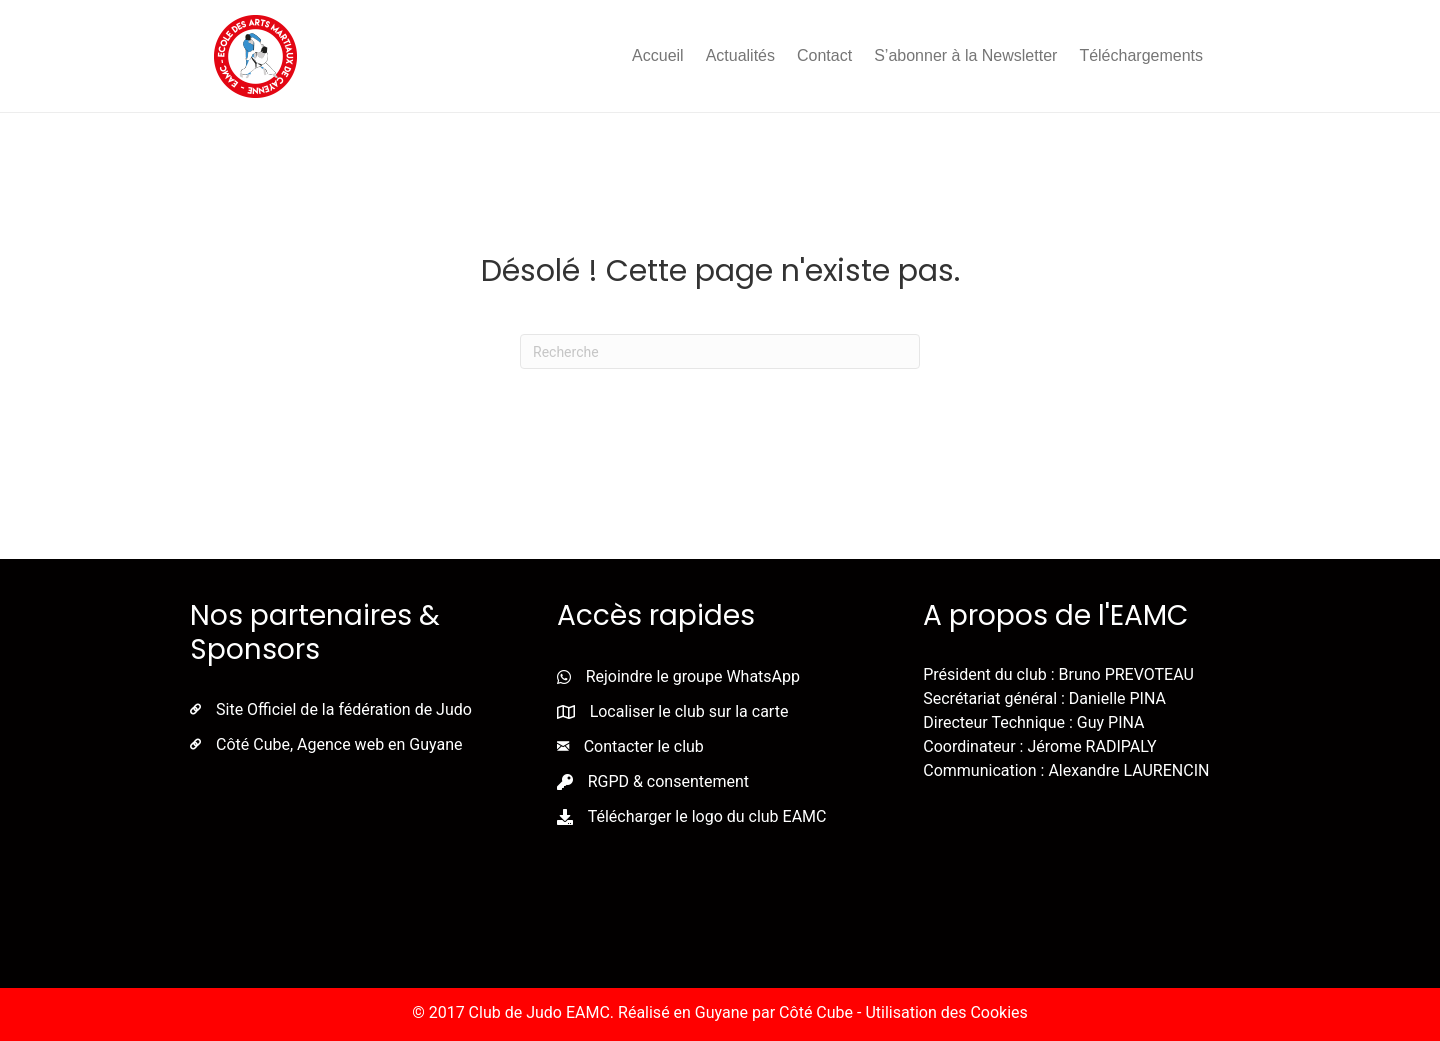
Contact (824, 55)
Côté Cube (816, 1012)
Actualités (740, 55)
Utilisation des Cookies (946, 1012)
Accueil (658, 55)
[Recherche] (720, 351)
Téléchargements (1141, 55)
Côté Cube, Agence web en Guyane (339, 744)
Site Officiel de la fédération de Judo (344, 709)
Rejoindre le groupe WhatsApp (693, 676)
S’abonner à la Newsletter (965, 55)
